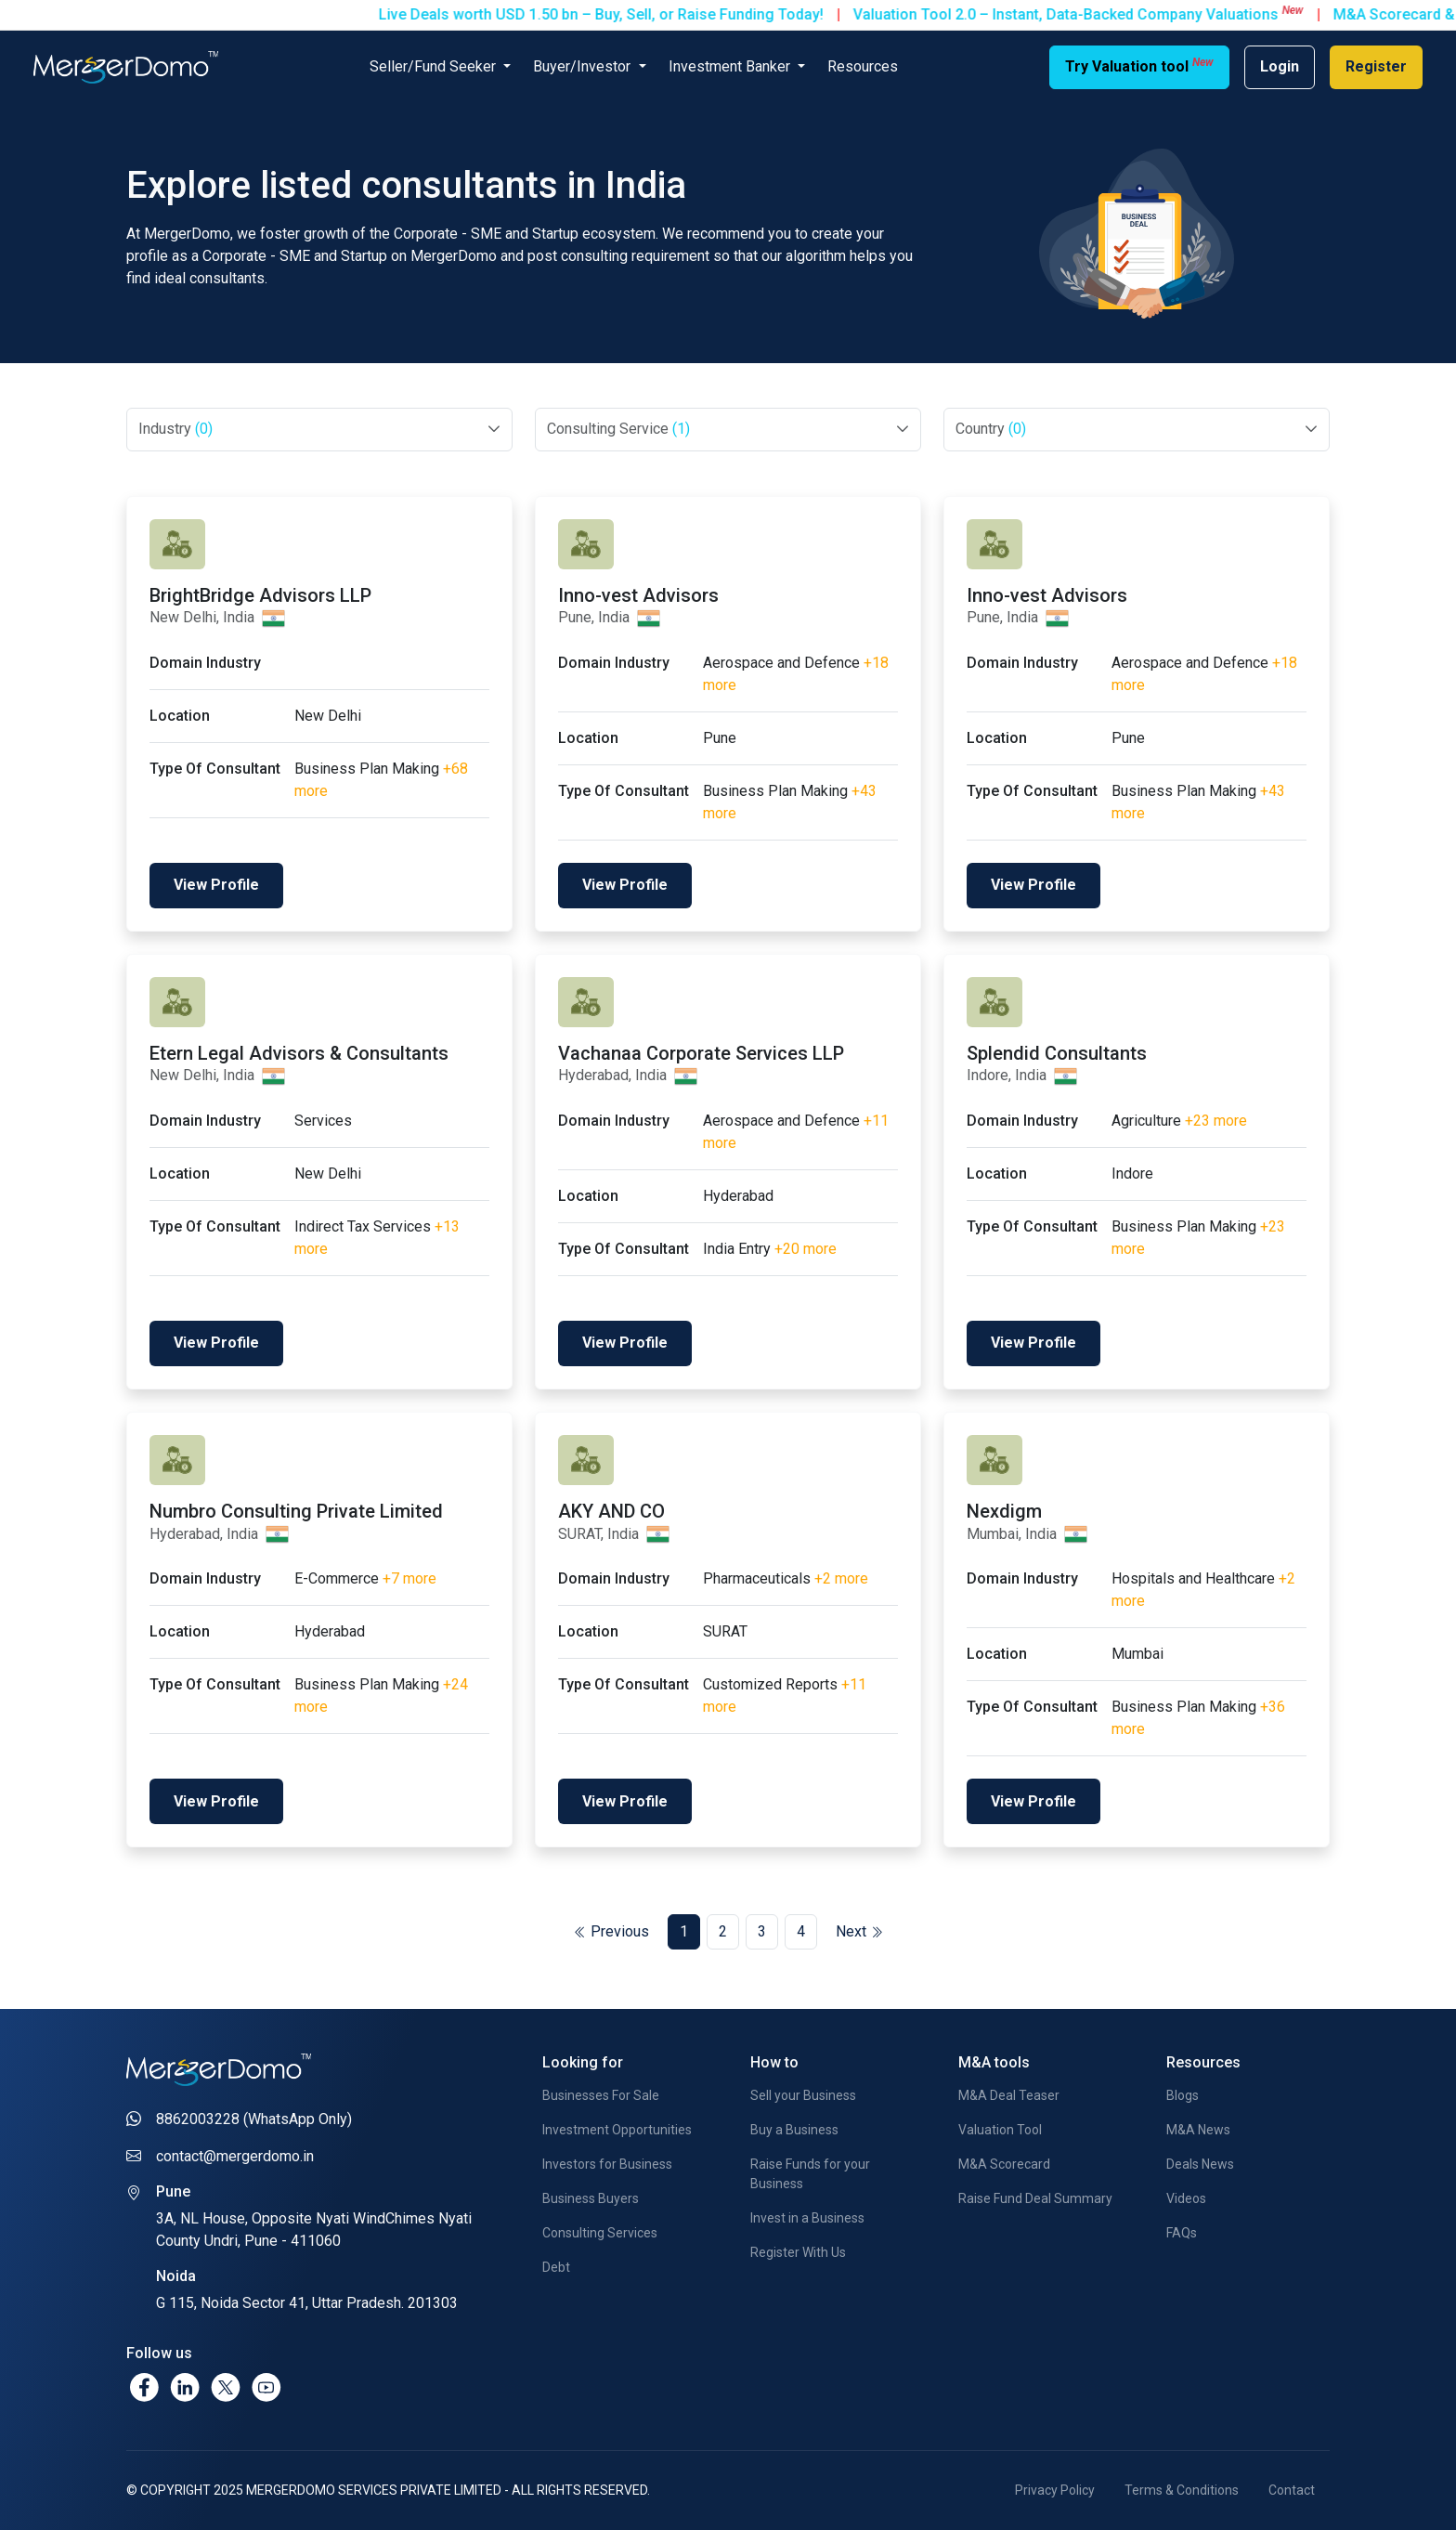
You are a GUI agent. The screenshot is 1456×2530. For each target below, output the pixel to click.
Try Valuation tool (1139, 65)
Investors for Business (607, 2164)
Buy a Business (794, 2129)
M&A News (1198, 2129)
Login (1279, 66)
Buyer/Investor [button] (583, 66)
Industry (175, 428)
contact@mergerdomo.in (235, 2156)
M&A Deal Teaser (1009, 2095)
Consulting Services (599, 2232)
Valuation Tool (1000, 2129)
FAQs (1181, 2232)
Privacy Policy (1055, 2490)
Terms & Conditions (1181, 2490)
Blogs (1182, 2095)
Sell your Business (803, 2095)
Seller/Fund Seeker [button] (435, 66)
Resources (862, 66)
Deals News (1200, 2164)
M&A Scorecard (1004, 2164)
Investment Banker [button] (731, 66)
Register (1376, 66)
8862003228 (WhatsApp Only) (254, 2119)
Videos (1186, 2198)
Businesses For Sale (600, 2095)
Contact (1291, 2490)
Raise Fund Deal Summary (1035, 2198)
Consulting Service (618, 428)
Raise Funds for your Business (810, 2174)
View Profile (216, 884)
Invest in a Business (807, 2217)
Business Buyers (590, 2198)
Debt (556, 2267)
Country (991, 428)
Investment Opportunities (617, 2129)
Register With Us (798, 2252)
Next (859, 1931)
